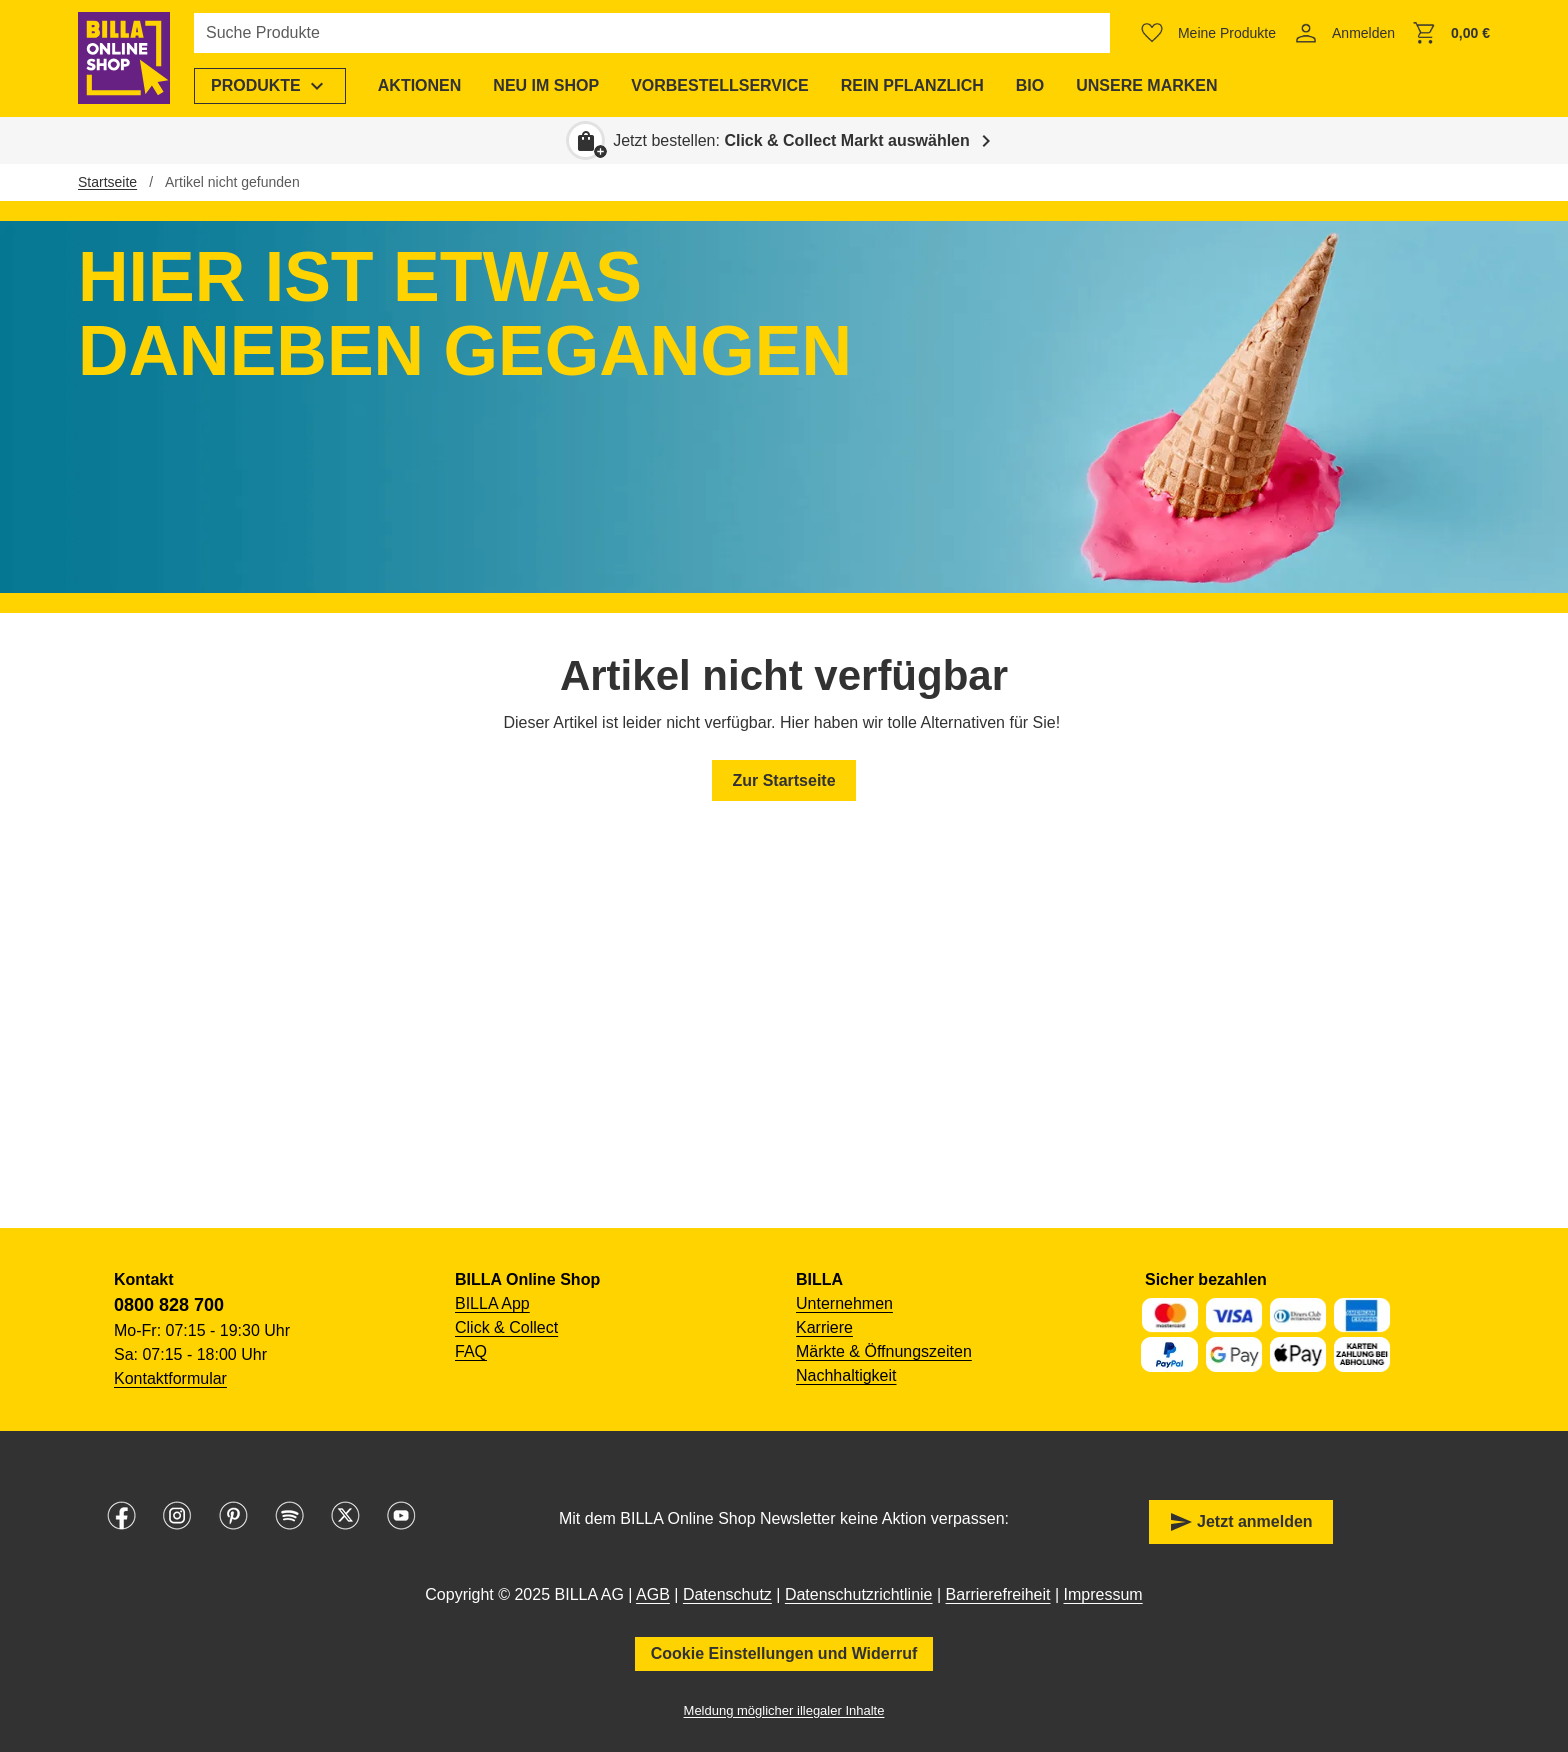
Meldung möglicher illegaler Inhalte (784, 1710)
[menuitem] (270, 86)
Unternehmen (844, 1303)
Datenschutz (727, 1594)
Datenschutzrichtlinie (859, 1594)
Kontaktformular (170, 1378)
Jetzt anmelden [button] (1241, 1522)
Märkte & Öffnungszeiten (884, 1351)
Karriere (824, 1327)
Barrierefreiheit (998, 1594)
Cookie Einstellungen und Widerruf (784, 1653)
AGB (653, 1594)
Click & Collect (506, 1327)
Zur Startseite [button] (783, 780)
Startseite (107, 182)
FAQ (471, 1351)
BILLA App (492, 1303)
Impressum (1103, 1594)
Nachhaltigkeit (846, 1375)
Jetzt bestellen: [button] (791, 140)
